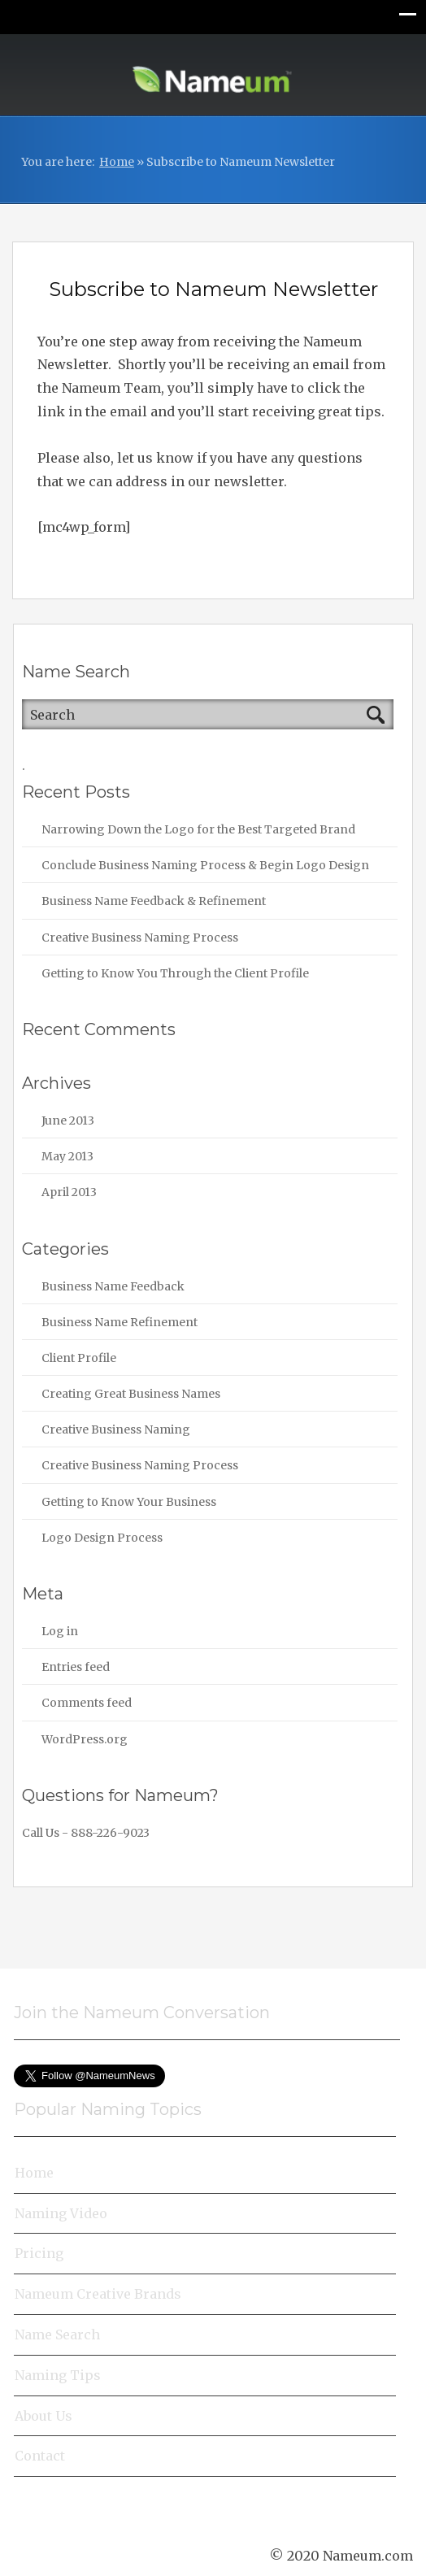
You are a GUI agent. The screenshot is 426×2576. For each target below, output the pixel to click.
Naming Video (61, 2213)
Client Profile (78, 1358)
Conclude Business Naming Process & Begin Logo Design (205, 865)
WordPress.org (84, 1739)
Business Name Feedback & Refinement (153, 901)
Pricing (39, 2253)
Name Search (57, 2334)
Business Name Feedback (113, 1286)
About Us (43, 2416)
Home (116, 161)
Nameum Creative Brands (98, 2294)
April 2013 (69, 1192)
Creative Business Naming (115, 1429)
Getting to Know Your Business (128, 1502)
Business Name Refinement (119, 1322)
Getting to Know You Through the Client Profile (175, 973)
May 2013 (67, 1156)
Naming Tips (58, 2375)
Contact (40, 2456)
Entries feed (75, 1667)
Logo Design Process (102, 1537)
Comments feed (86, 1702)
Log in (59, 1631)
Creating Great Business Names (130, 1393)
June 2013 (67, 1120)
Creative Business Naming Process (139, 937)
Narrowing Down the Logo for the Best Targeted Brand (198, 829)
